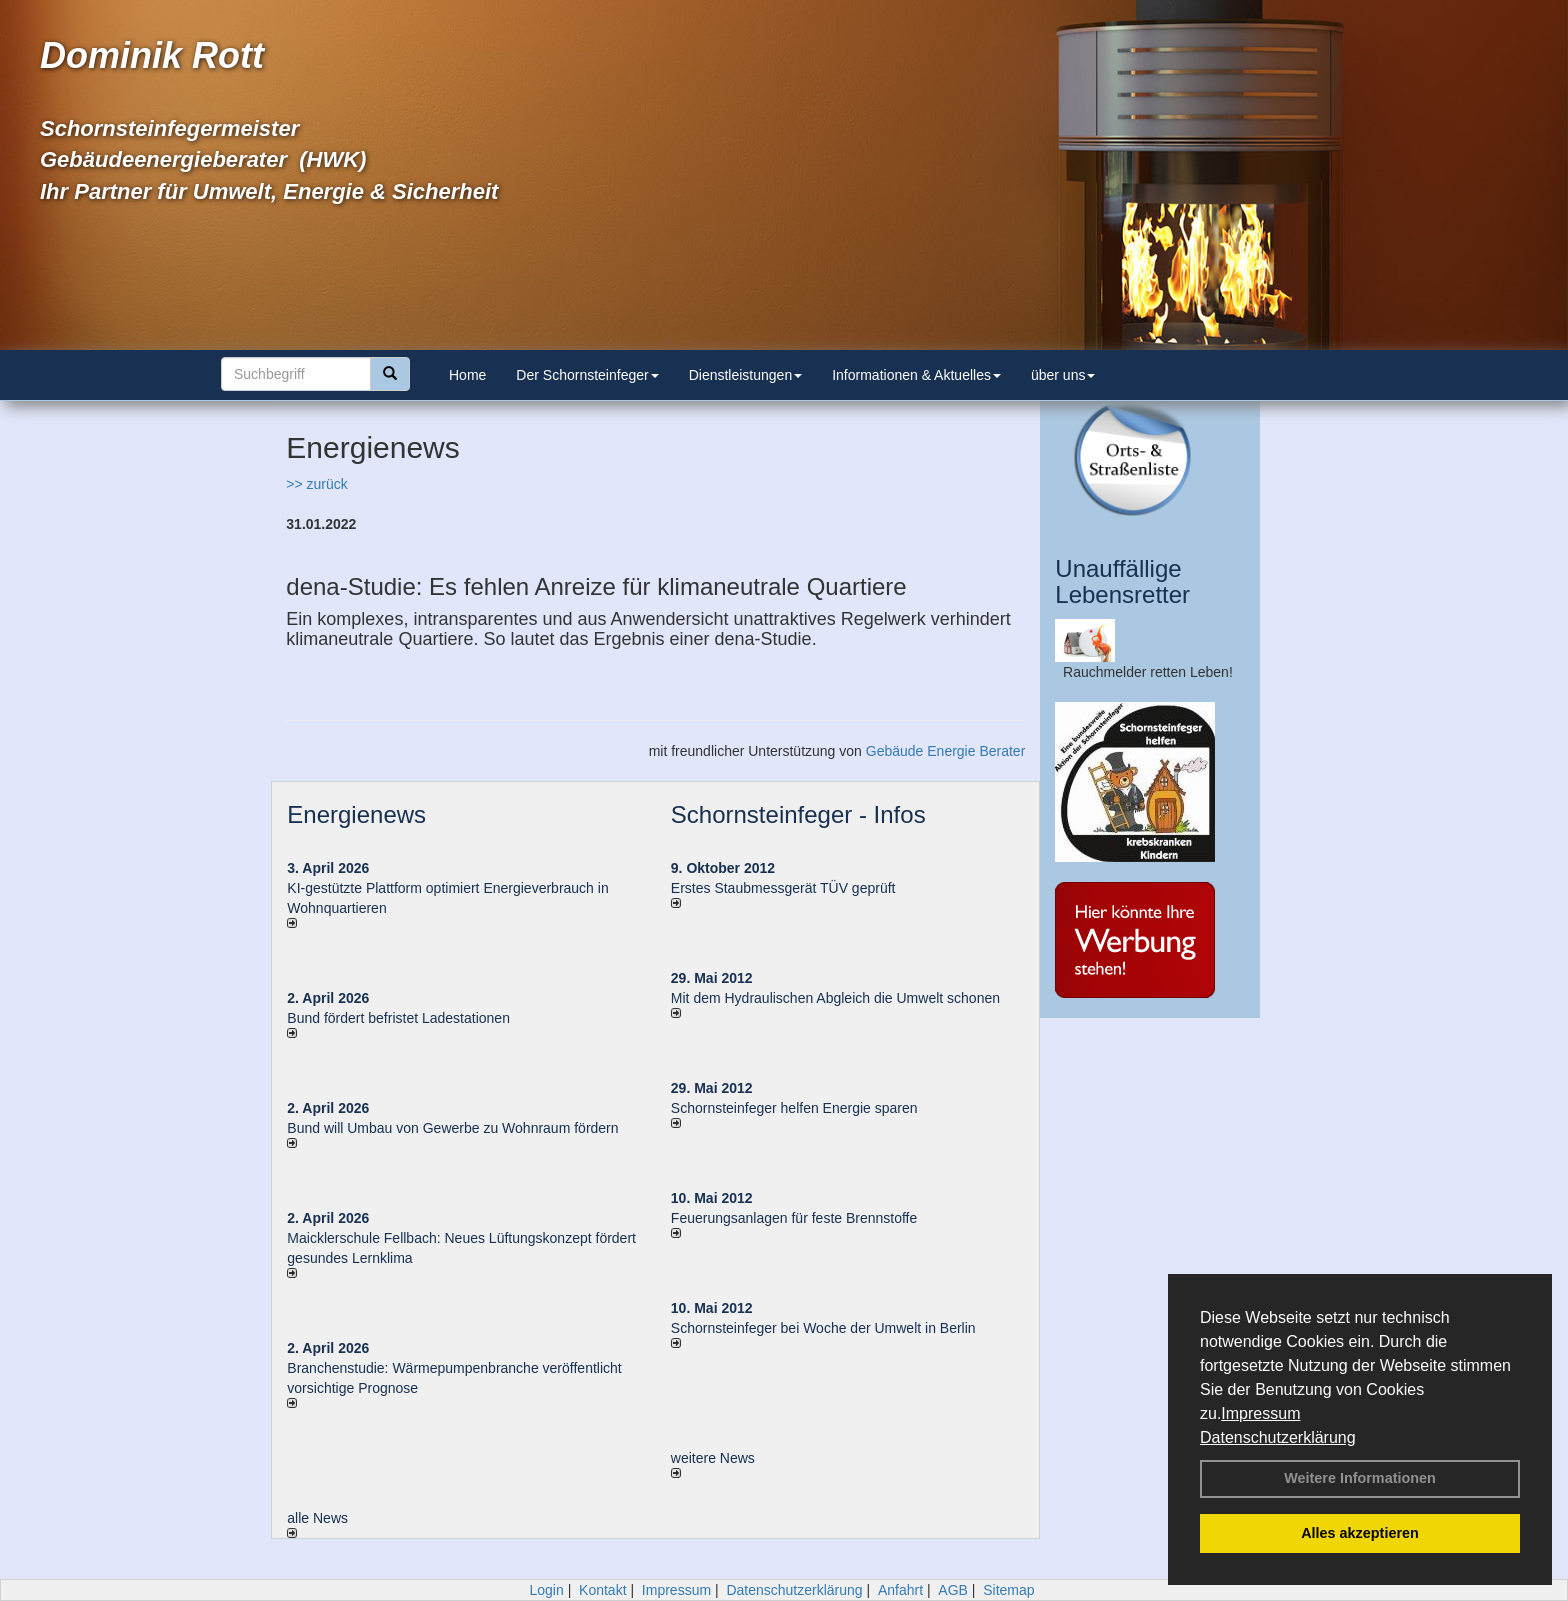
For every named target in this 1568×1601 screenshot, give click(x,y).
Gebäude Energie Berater (946, 751)
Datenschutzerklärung (1278, 1437)
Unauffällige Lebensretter (1122, 581)
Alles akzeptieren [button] (1360, 1533)
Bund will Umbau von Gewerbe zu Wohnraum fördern (452, 1128)
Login (546, 1590)
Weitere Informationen (1360, 1478)
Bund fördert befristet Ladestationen (398, 1018)
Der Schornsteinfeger (587, 375)
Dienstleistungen (746, 375)
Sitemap (1008, 1590)
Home (467, 375)
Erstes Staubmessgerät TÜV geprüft (783, 888)
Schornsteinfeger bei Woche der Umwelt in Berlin (823, 1328)
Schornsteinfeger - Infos (798, 814)
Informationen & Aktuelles (916, 375)
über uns (1063, 375)
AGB (953, 1590)
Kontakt (602, 1590)
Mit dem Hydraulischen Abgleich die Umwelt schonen (835, 998)
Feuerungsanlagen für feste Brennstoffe (794, 1218)
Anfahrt (900, 1590)
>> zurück (316, 484)
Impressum (1260, 1413)
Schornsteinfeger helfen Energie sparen (794, 1108)
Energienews (356, 814)
